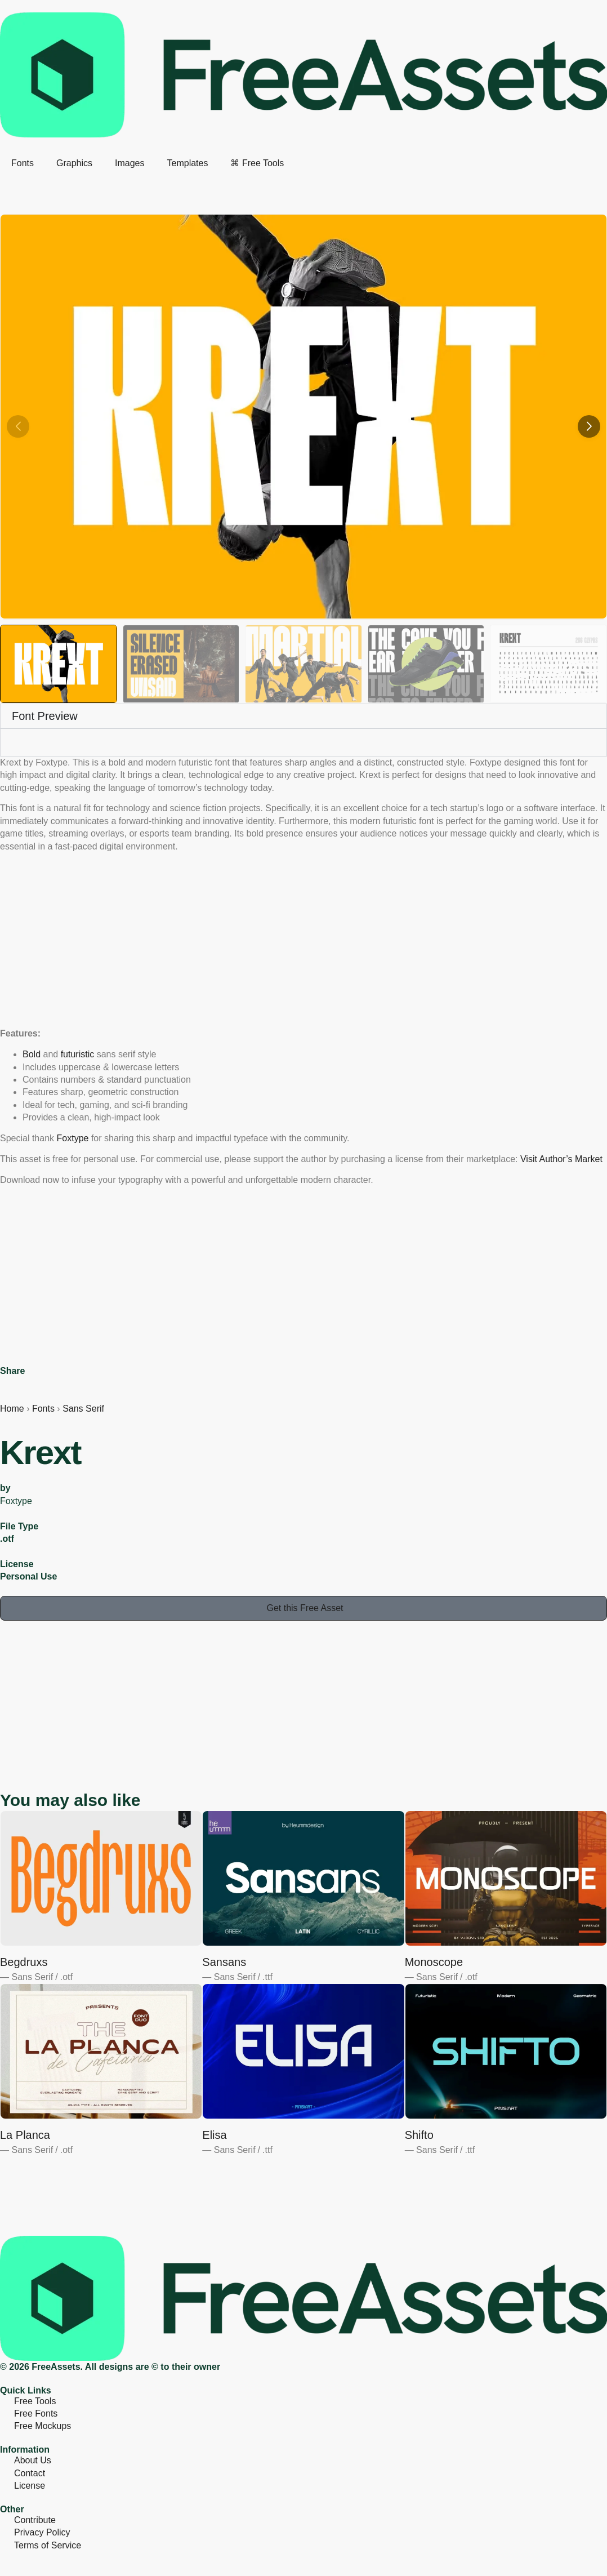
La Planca (25, 2135)
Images (129, 163)
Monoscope (434, 1962)
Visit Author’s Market (561, 1159)
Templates (187, 163)
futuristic (78, 1054)
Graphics (74, 163)
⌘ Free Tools (257, 163)
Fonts (22, 163)
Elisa (214, 2135)
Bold (32, 1054)
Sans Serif (83, 1408)
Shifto (419, 2135)
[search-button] (4, 180)
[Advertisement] (303, 939)
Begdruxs (24, 1962)
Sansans (224, 1962)
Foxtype (73, 1138)
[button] (589, 426)
